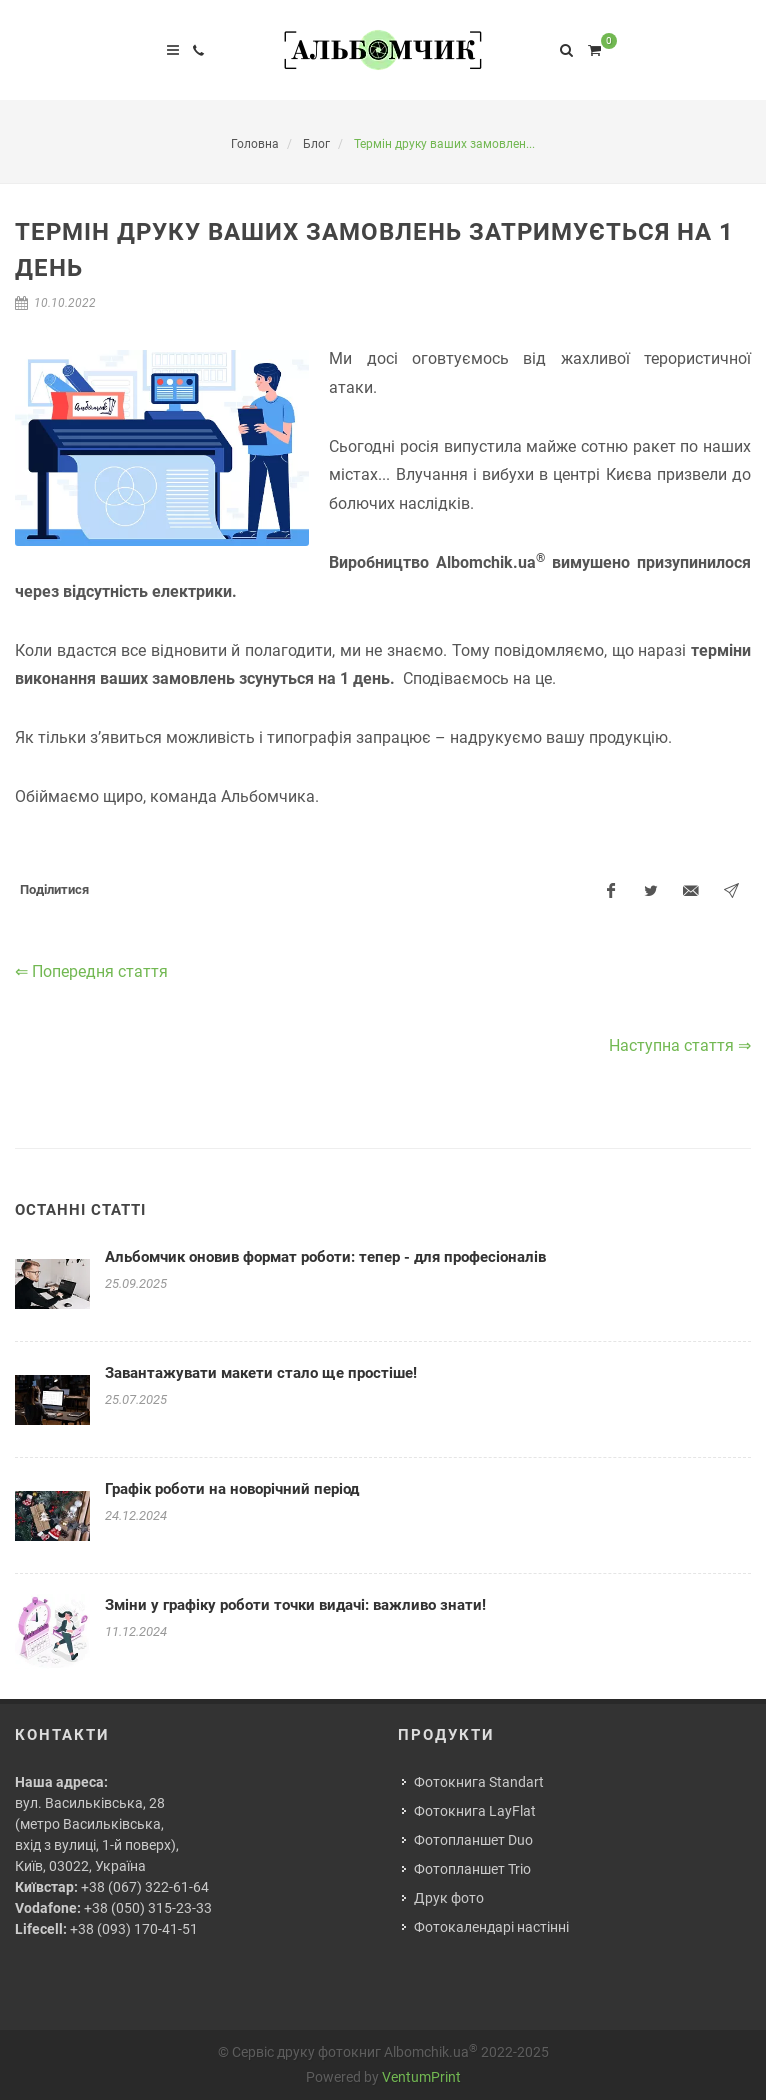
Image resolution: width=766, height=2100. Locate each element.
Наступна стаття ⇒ (680, 1045)
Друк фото (449, 1898)
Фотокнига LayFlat (475, 1811)
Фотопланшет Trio (472, 1869)
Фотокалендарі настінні (491, 1927)
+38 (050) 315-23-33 (148, 1908)
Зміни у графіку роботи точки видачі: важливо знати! (295, 1605)
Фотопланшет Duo (473, 1840)
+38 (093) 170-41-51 (134, 1929)
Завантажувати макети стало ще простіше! (261, 1373)
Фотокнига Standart (479, 1782)
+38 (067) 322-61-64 (145, 1887)
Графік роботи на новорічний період (232, 1489)
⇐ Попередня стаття (91, 971)
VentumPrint (421, 2077)
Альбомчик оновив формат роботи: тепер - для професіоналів (325, 1257)
